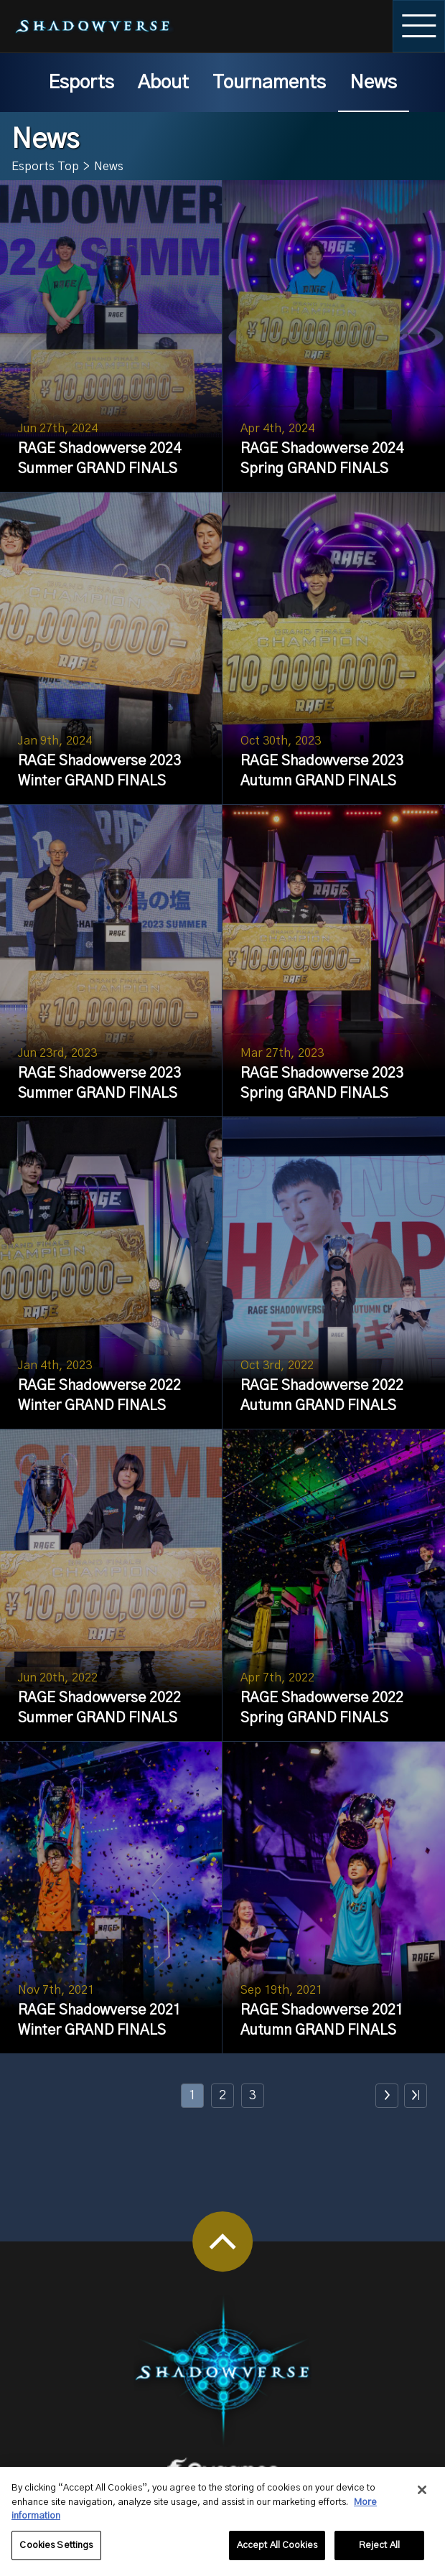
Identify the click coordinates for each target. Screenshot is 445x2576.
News (373, 82)
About (163, 82)
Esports (81, 82)
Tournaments (269, 82)
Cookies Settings (56, 2553)
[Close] (422, 2498)
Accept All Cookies (277, 2553)
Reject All (379, 2553)
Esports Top (45, 166)
